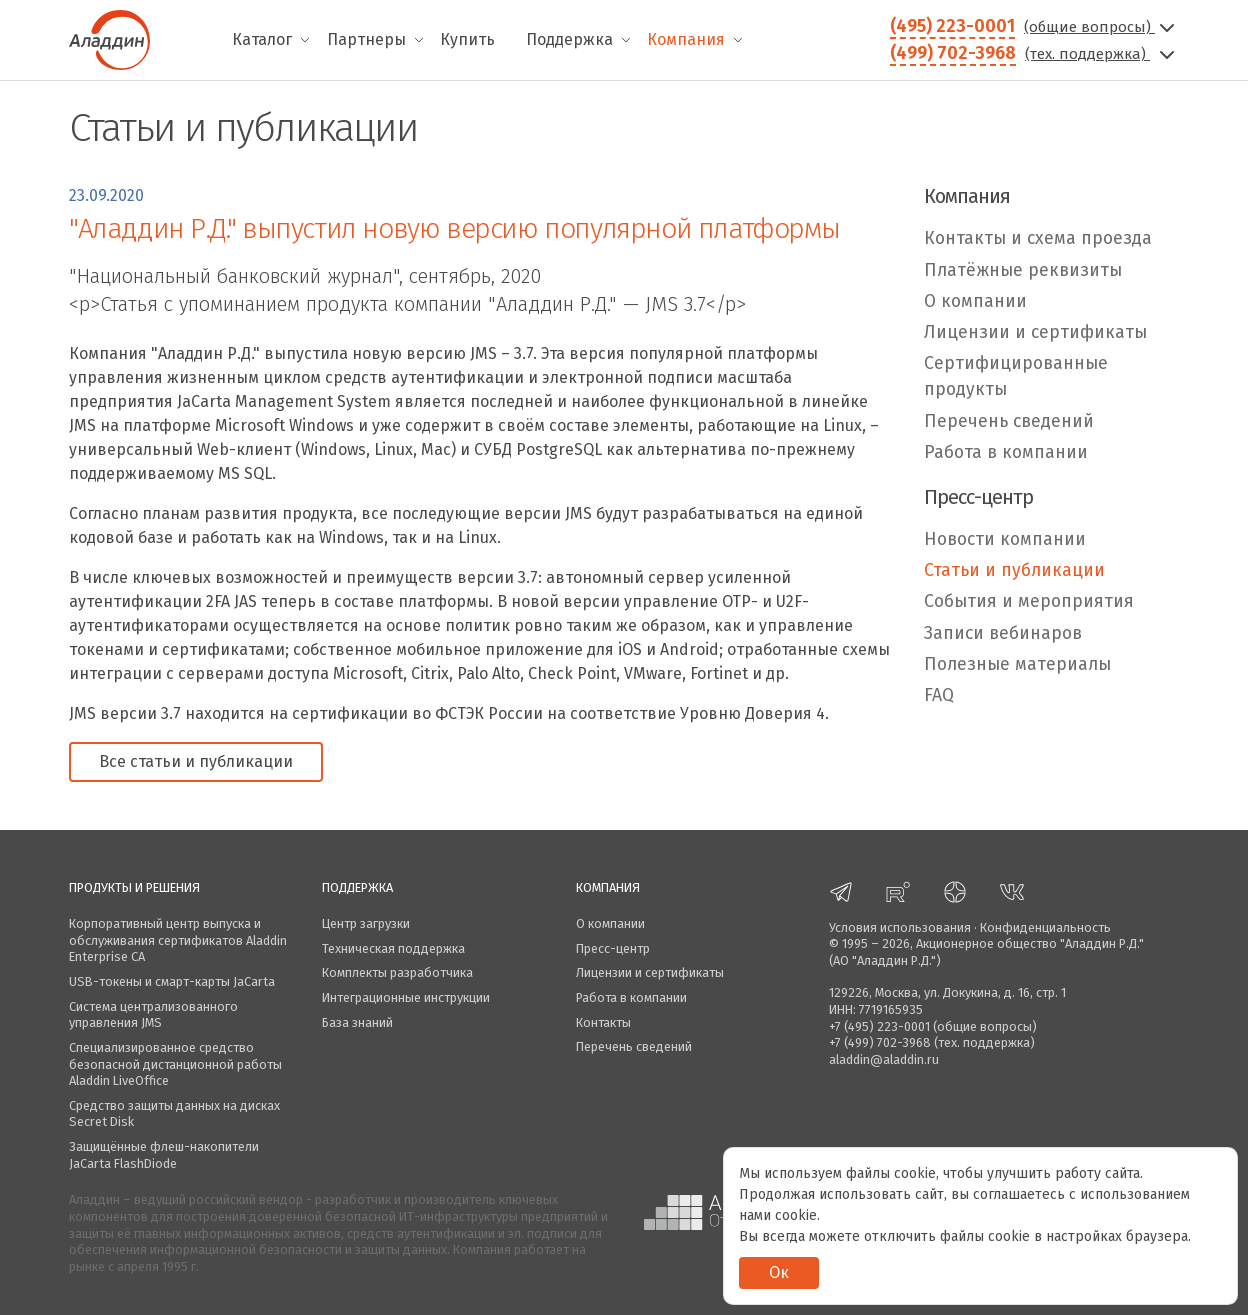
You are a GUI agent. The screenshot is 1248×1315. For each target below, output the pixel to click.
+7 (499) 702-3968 (880, 1042)
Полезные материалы (1017, 664)
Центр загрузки (366, 923)
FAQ (939, 695)
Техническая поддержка (393, 948)
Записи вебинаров (1003, 633)
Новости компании (1005, 539)
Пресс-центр (613, 948)
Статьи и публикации (1014, 570)
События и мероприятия (1029, 601)
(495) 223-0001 (952, 26)
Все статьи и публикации (196, 761)
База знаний (357, 1022)
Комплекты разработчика (397, 972)
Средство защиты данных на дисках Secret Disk (174, 1114)
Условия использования (900, 927)
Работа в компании (1006, 452)
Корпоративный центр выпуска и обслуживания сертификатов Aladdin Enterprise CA (178, 940)
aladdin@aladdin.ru (884, 1059)
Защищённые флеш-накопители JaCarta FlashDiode (164, 1155)
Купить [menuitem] (467, 39)
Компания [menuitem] (686, 39)
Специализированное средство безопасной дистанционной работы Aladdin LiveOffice (175, 1064)
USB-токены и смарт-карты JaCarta (172, 981)
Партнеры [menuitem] (366, 39)
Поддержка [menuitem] (569, 39)
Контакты (603, 1022)
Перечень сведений (1009, 421)
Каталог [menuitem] (262, 39)
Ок (779, 1272)
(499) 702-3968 (953, 53)
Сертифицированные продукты (1016, 376)
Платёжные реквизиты (1023, 270)
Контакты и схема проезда (1038, 238)
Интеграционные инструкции (406, 997)
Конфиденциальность (1045, 927)
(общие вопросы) (1101, 27)
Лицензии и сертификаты (1035, 332)
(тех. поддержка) (1102, 54)
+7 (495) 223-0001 (879, 1026)
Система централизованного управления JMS (153, 1015)
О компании (975, 301)
